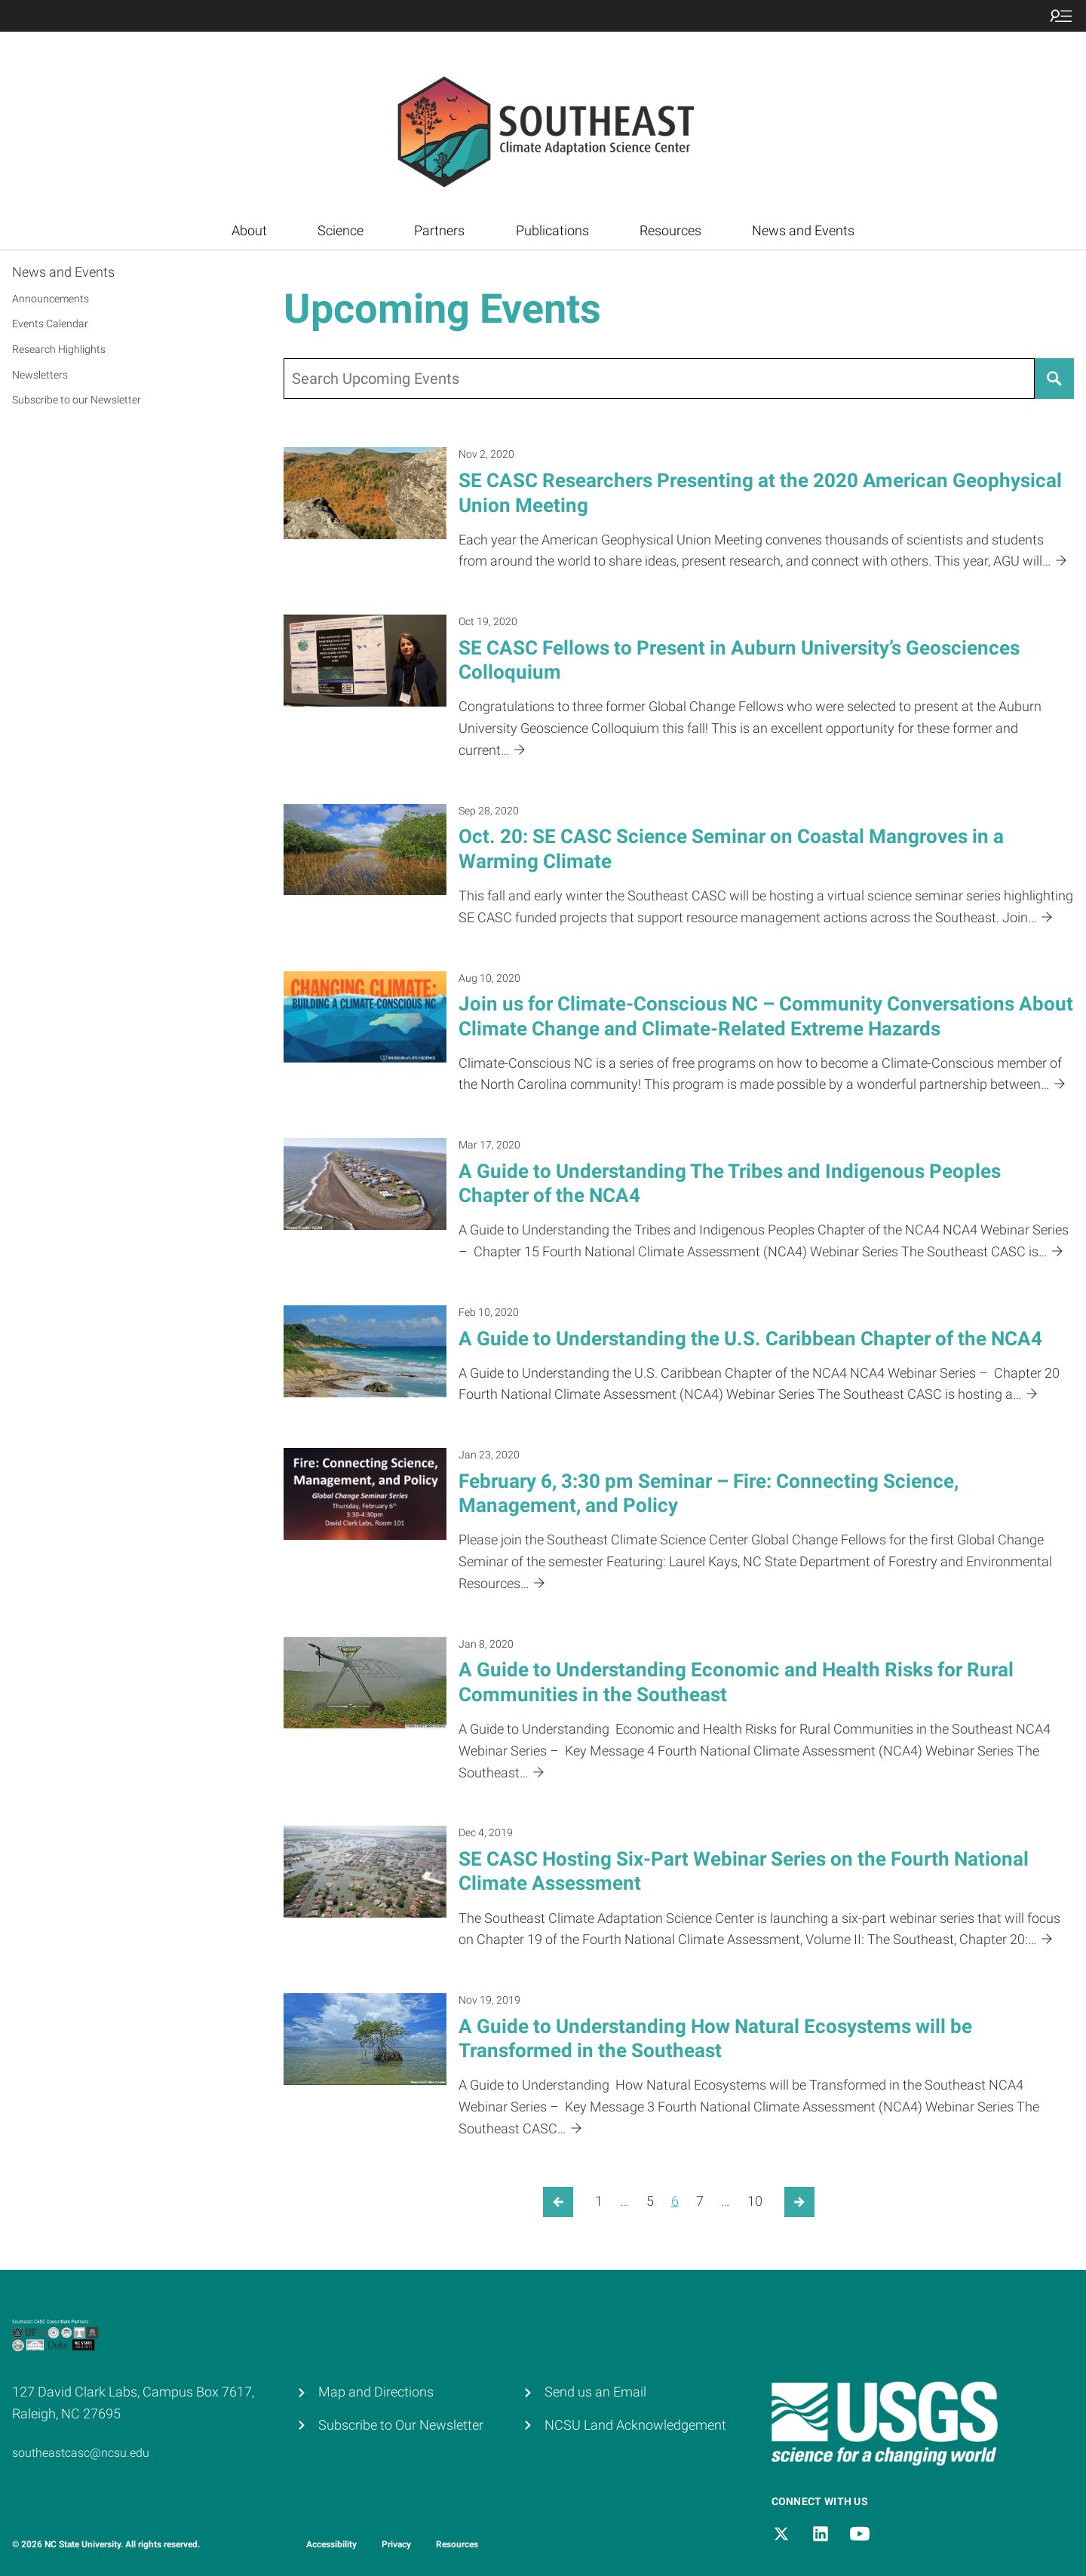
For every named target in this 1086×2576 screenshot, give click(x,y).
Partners (439, 230)
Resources (670, 230)
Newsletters (40, 375)
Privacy (396, 2544)
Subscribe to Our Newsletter (400, 2425)
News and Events (803, 230)
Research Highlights (59, 349)
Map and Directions (376, 2392)
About (249, 230)
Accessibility (331, 2544)
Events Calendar (50, 323)
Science (341, 230)
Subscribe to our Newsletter (76, 400)
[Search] (1054, 378)
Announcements (50, 299)
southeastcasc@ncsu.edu (80, 2453)
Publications (552, 230)
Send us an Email (595, 2392)
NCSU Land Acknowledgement (635, 2425)
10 (754, 2201)
